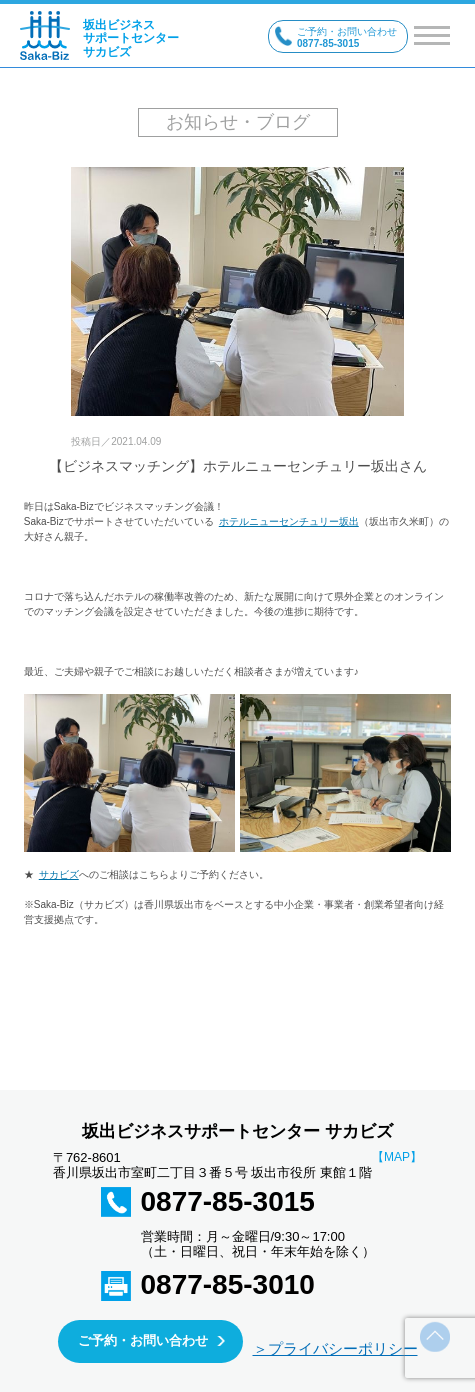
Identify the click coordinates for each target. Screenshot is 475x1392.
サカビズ (59, 874)
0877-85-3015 (228, 1201)
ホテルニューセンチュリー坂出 (289, 521)
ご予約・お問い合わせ (143, 1340)
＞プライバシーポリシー (335, 1348)
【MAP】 (397, 1157)
